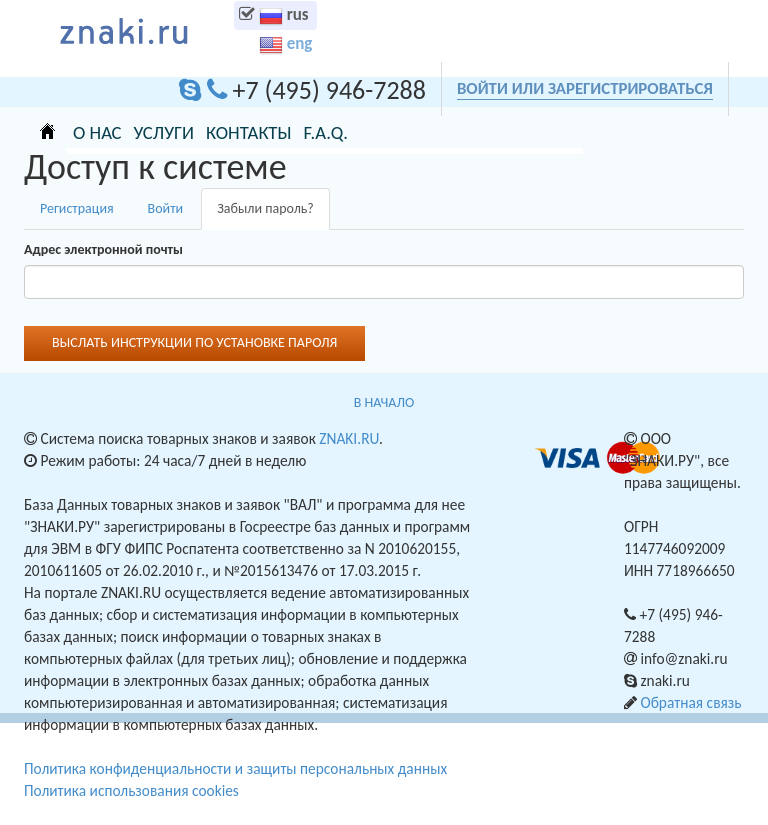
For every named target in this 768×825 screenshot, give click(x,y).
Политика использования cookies (131, 790)
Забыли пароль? (273, 214)
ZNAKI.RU (349, 438)
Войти (166, 208)
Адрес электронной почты (103, 249)
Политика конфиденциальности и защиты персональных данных (235, 768)
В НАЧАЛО (384, 402)
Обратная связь (690, 702)
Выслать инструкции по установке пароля (194, 342)
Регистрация (77, 208)
